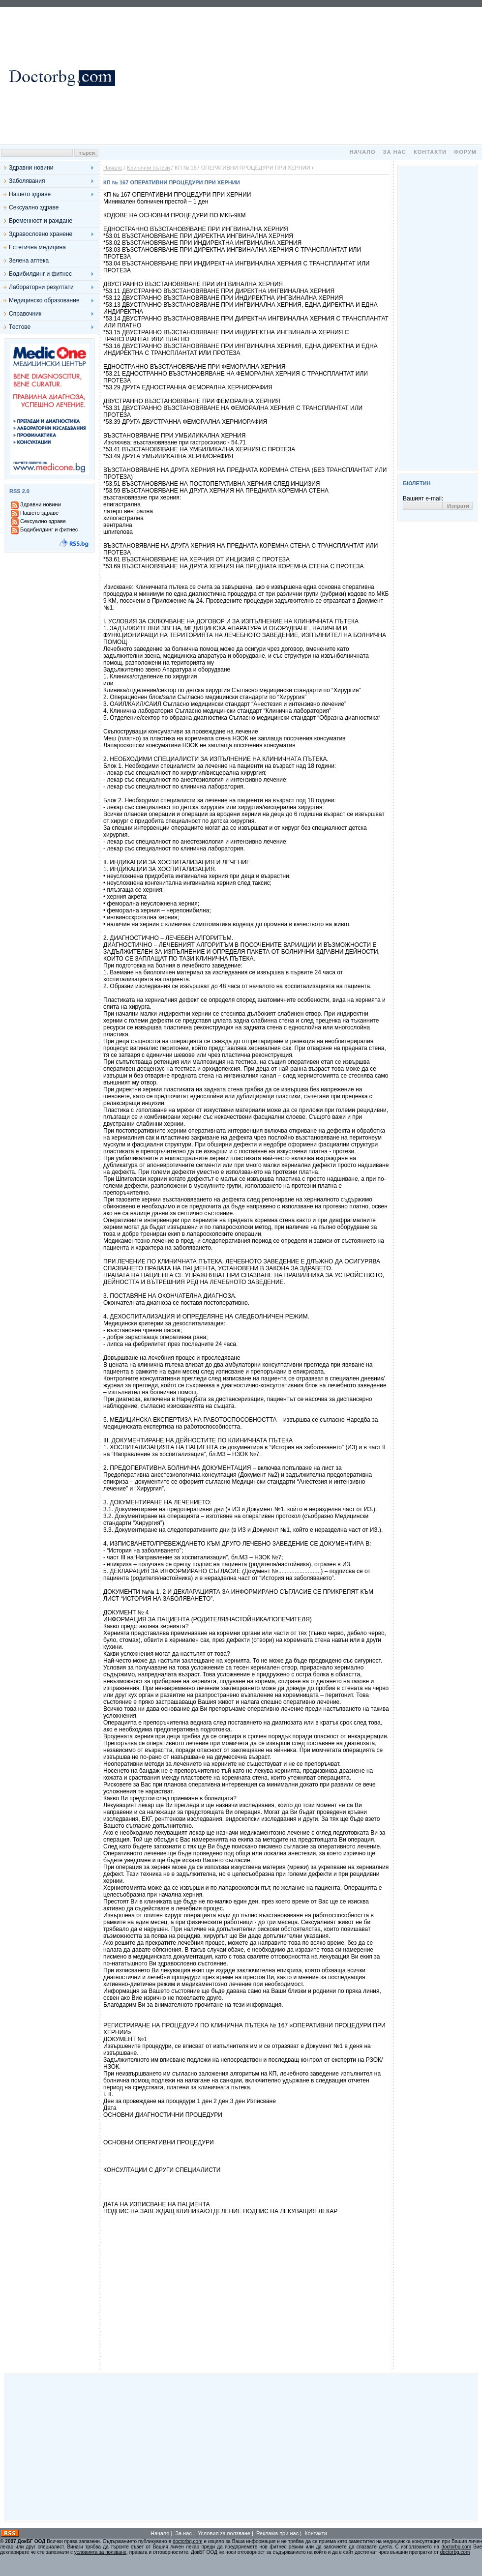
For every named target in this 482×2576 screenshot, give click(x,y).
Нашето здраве (30, 194)
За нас (394, 152)
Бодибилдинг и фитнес (40, 273)
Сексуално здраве (34, 207)
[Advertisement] (300, 76)
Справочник (25, 313)
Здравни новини (31, 167)
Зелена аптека (29, 260)
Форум (465, 152)
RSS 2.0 (19, 491)
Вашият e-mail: (423, 498)
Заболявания (27, 180)
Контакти (430, 152)
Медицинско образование (44, 300)
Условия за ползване (224, 2533)
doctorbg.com (188, 2541)
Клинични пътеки (148, 168)
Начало (362, 152)
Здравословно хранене (40, 234)
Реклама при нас (277, 2533)
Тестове (19, 326)
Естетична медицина (37, 247)
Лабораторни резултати (41, 287)
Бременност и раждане (40, 220)
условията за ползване (100, 2552)
